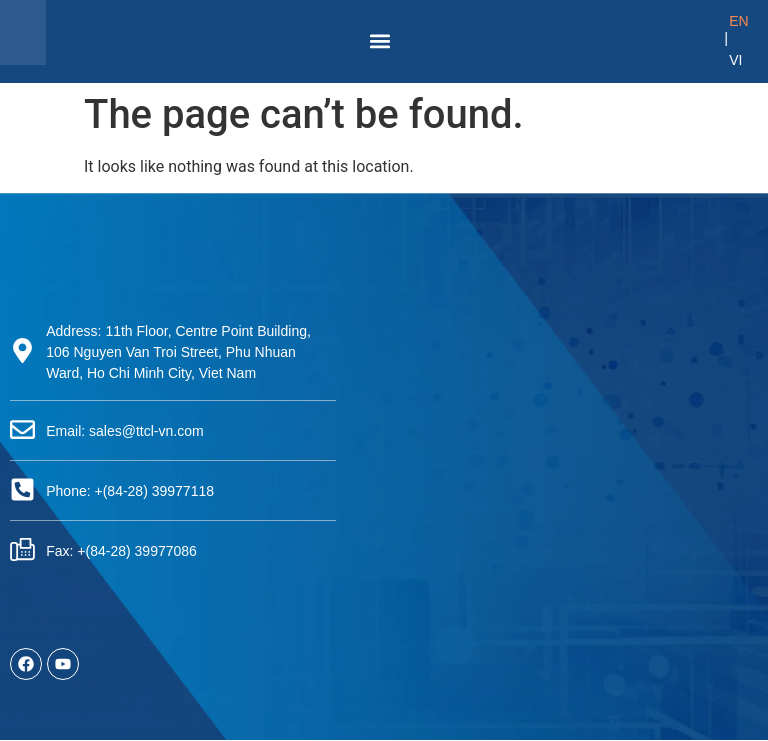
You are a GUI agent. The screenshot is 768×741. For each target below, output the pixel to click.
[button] (380, 41)
